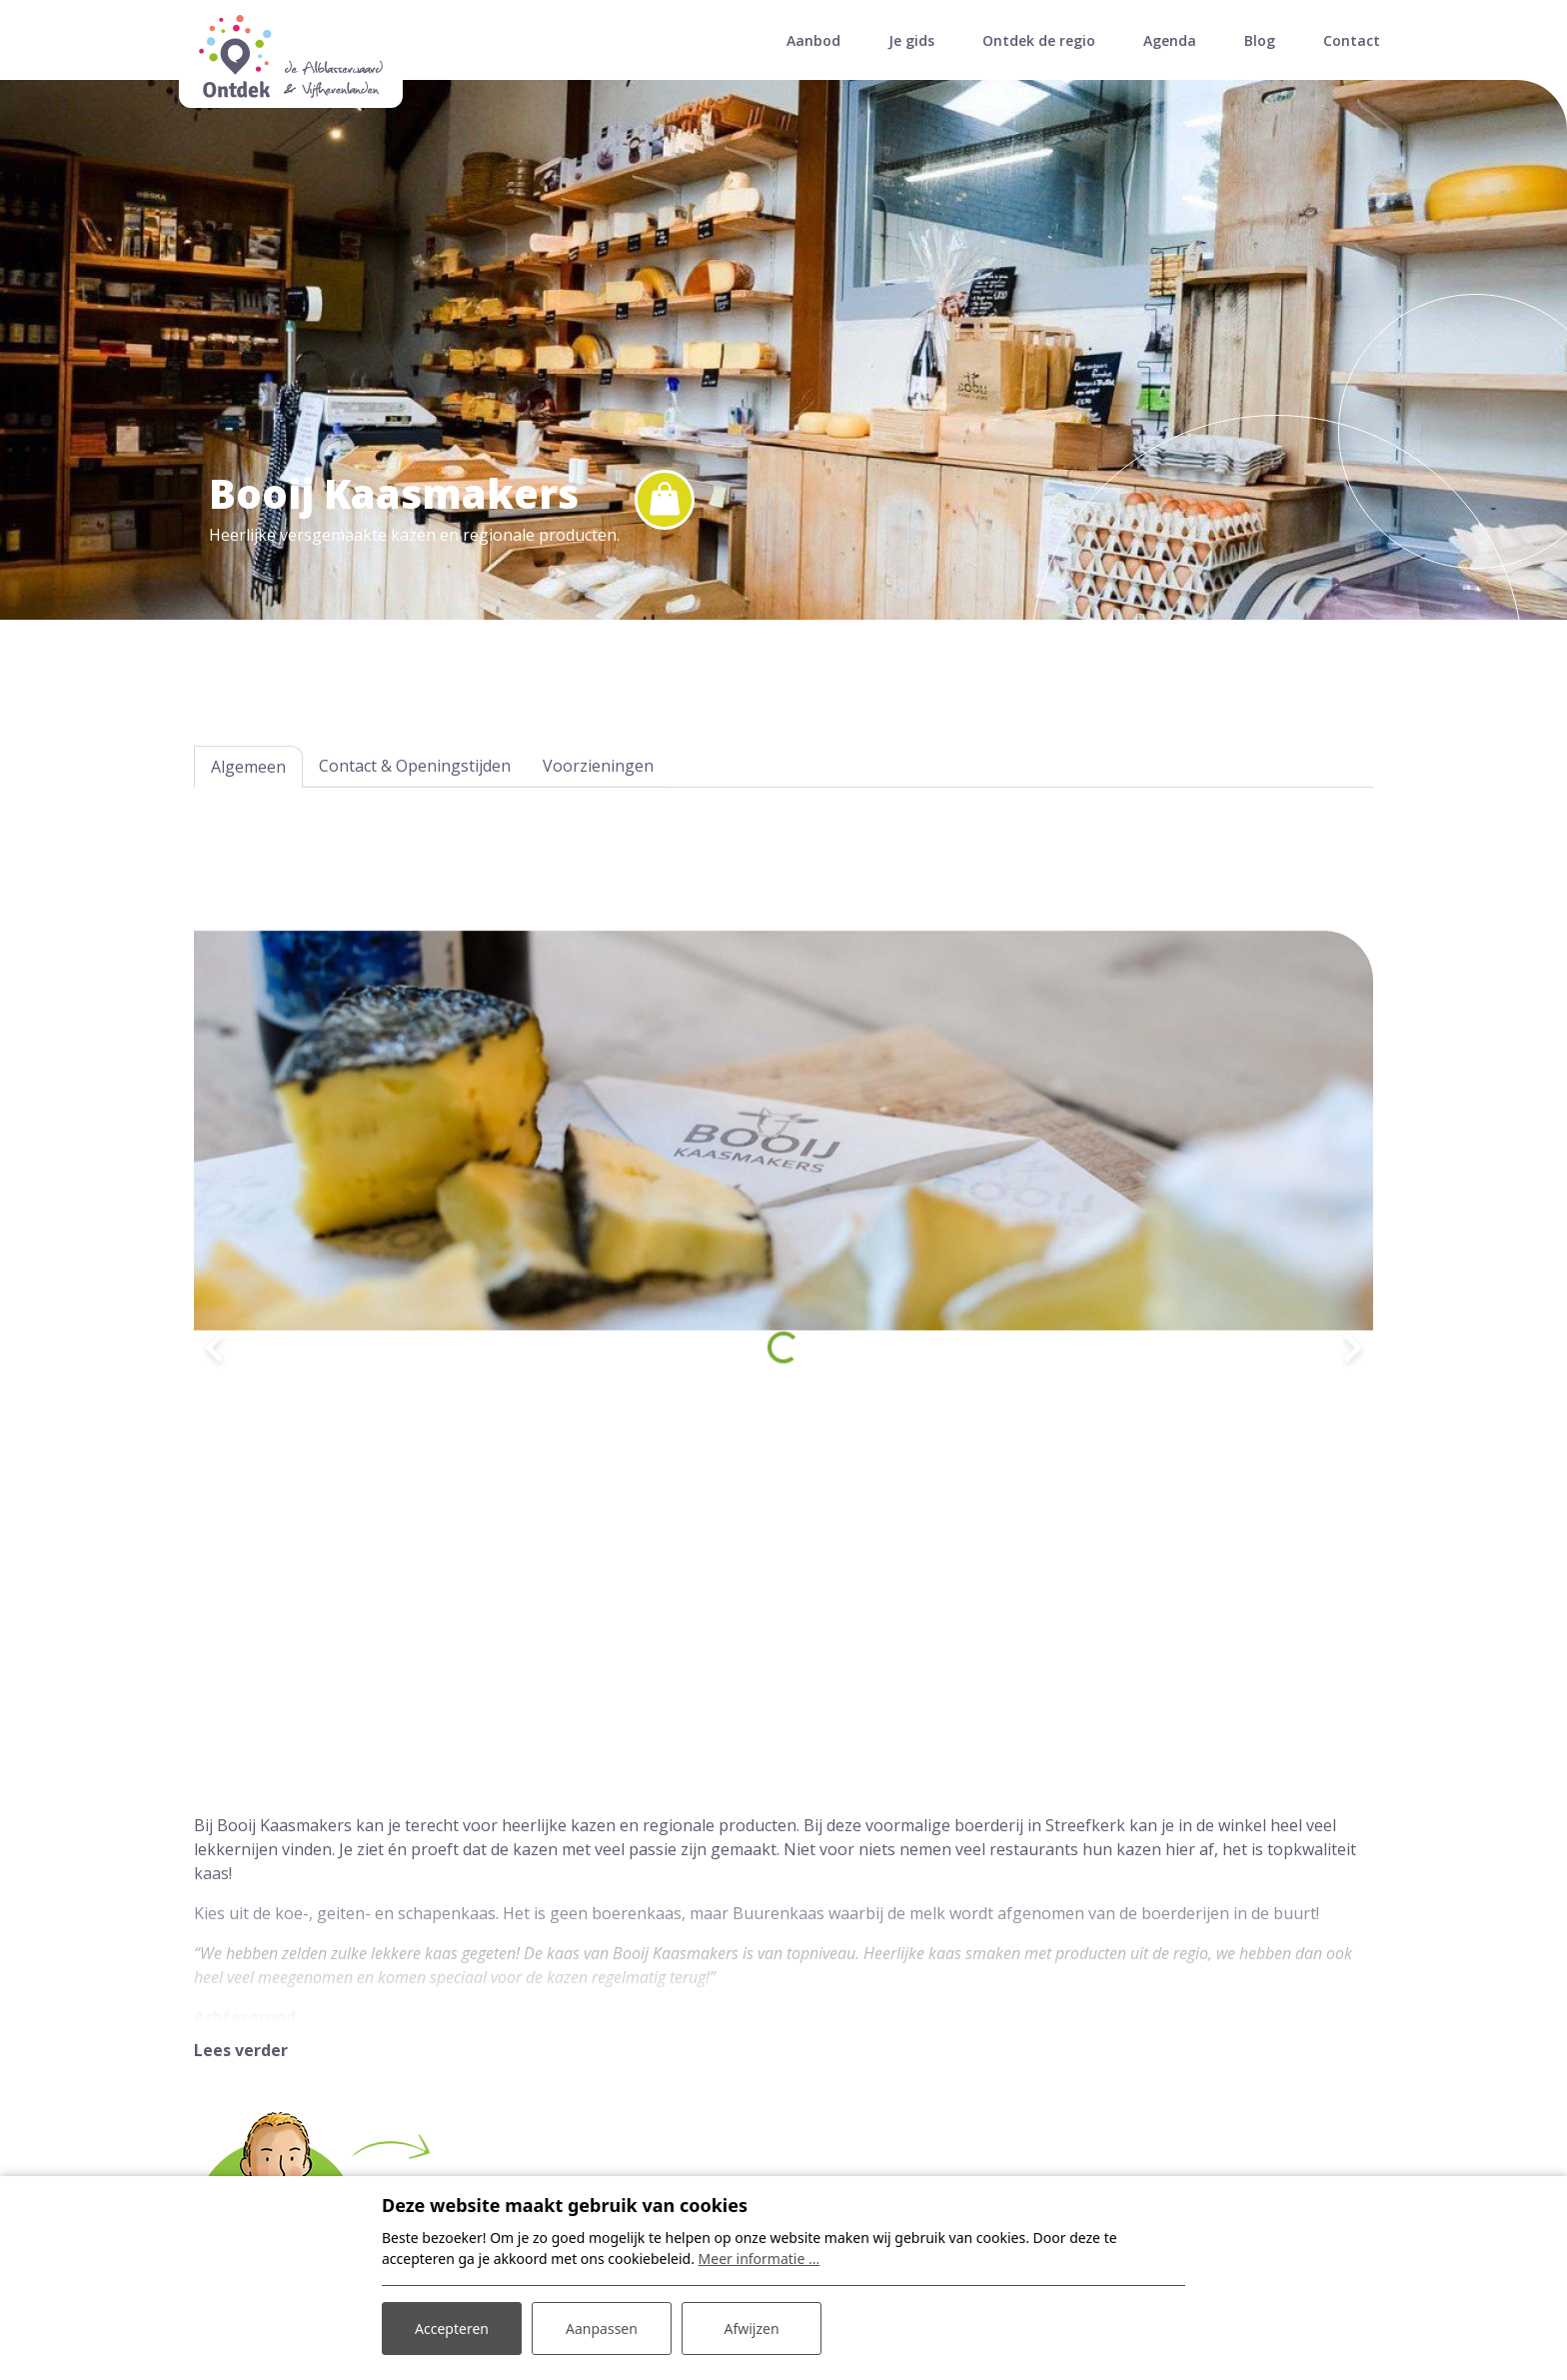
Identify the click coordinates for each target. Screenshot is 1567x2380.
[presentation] (214, 1347)
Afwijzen (751, 2328)
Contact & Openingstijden (415, 766)
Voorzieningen (598, 766)
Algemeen (248, 767)
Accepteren (452, 2328)
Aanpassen (602, 2328)
